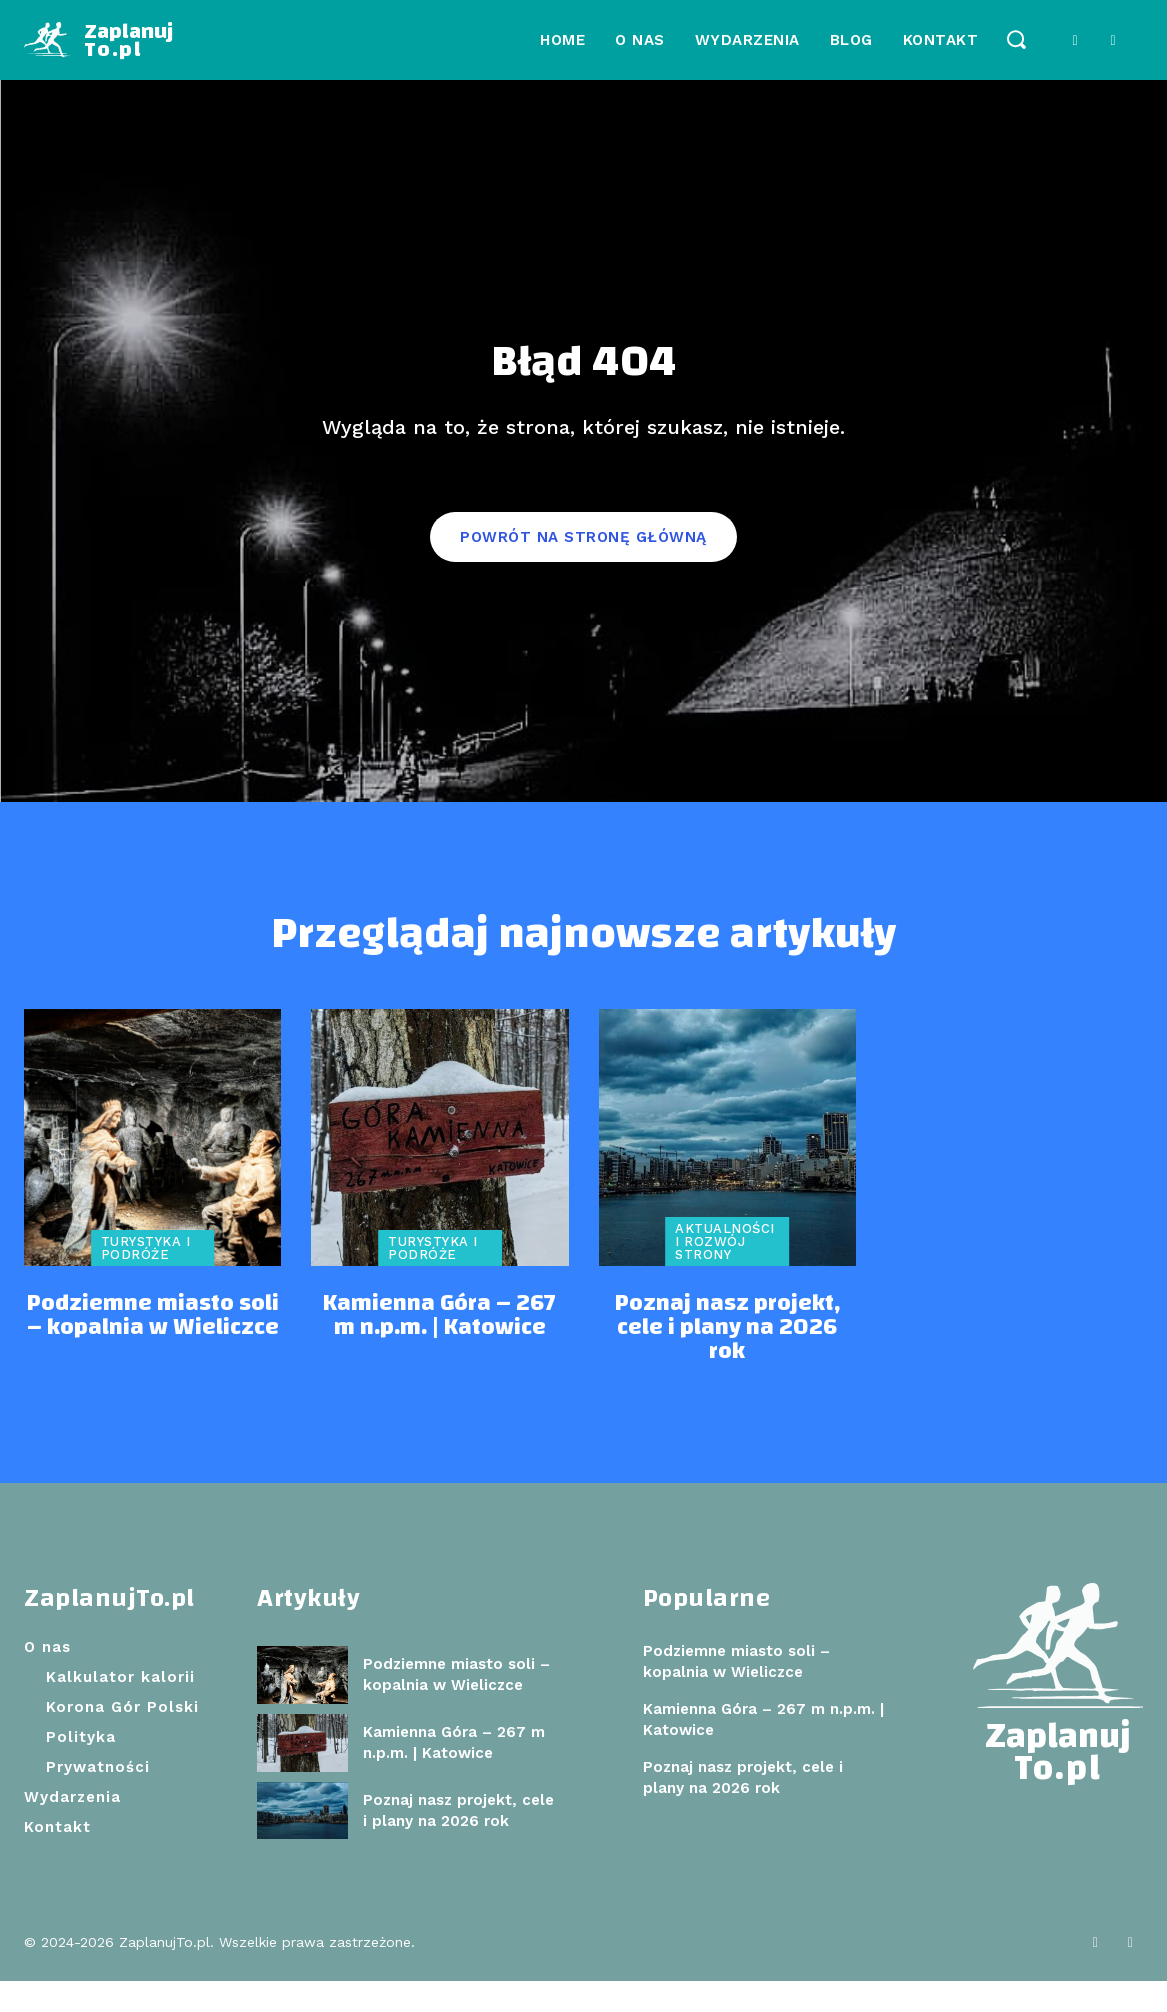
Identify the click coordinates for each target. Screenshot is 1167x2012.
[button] (1015, 38)
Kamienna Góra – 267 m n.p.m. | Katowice (439, 1347)
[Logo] (98, 40)
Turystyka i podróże (146, 1280)
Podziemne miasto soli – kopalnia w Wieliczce (153, 1347)
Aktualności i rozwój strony (725, 1273)
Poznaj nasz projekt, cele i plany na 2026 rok (727, 1359)
